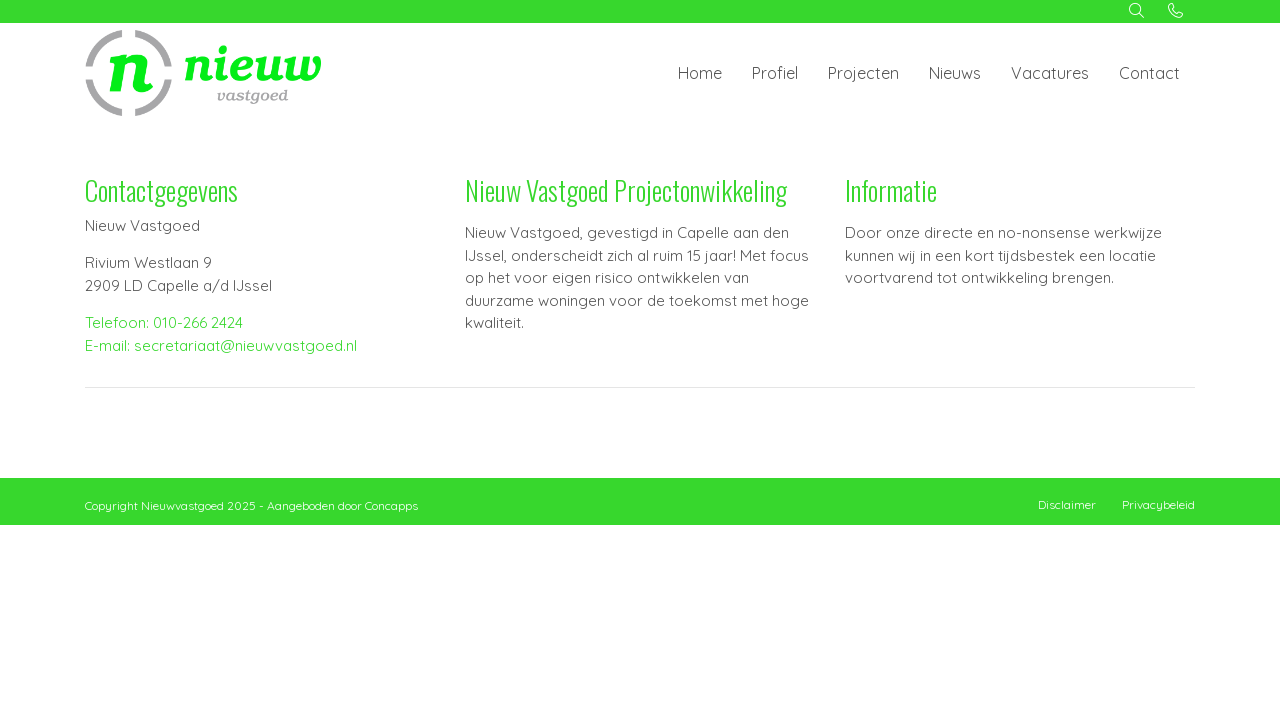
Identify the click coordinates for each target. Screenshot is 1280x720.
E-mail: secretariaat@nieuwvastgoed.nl (221, 345)
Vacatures (1050, 73)
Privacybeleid (1158, 504)
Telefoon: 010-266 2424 (164, 322)
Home (700, 73)
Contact (1149, 73)
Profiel (775, 73)
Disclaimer (1067, 504)
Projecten (863, 73)
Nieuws (955, 73)
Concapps (391, 505)
